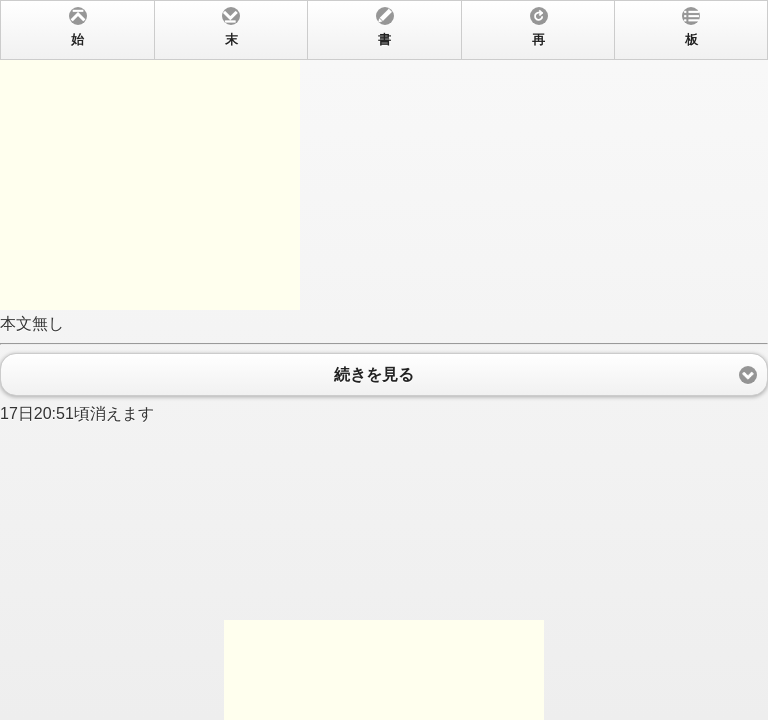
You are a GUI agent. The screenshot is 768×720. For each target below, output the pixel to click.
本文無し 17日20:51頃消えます (384, 360)
